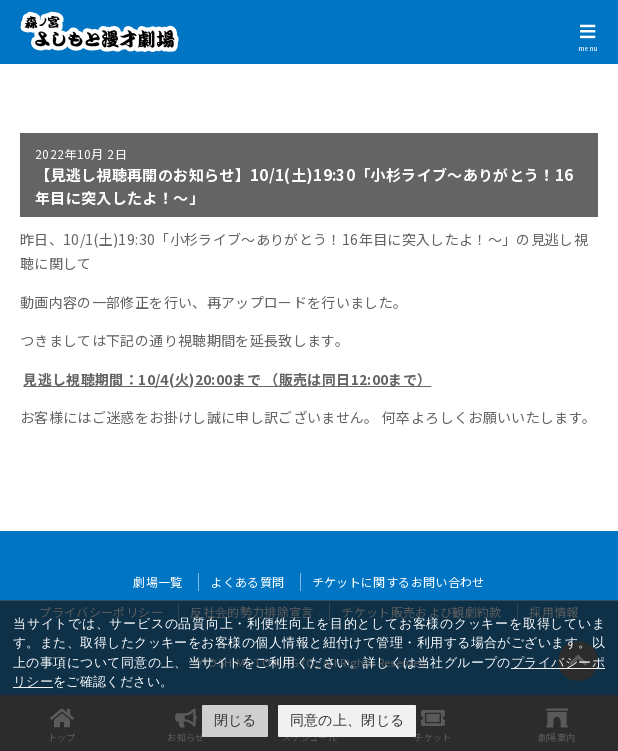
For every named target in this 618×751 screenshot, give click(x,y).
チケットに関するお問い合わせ (398, 581)
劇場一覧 (157, 581)
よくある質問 (247, 581)
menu (588, 48)
